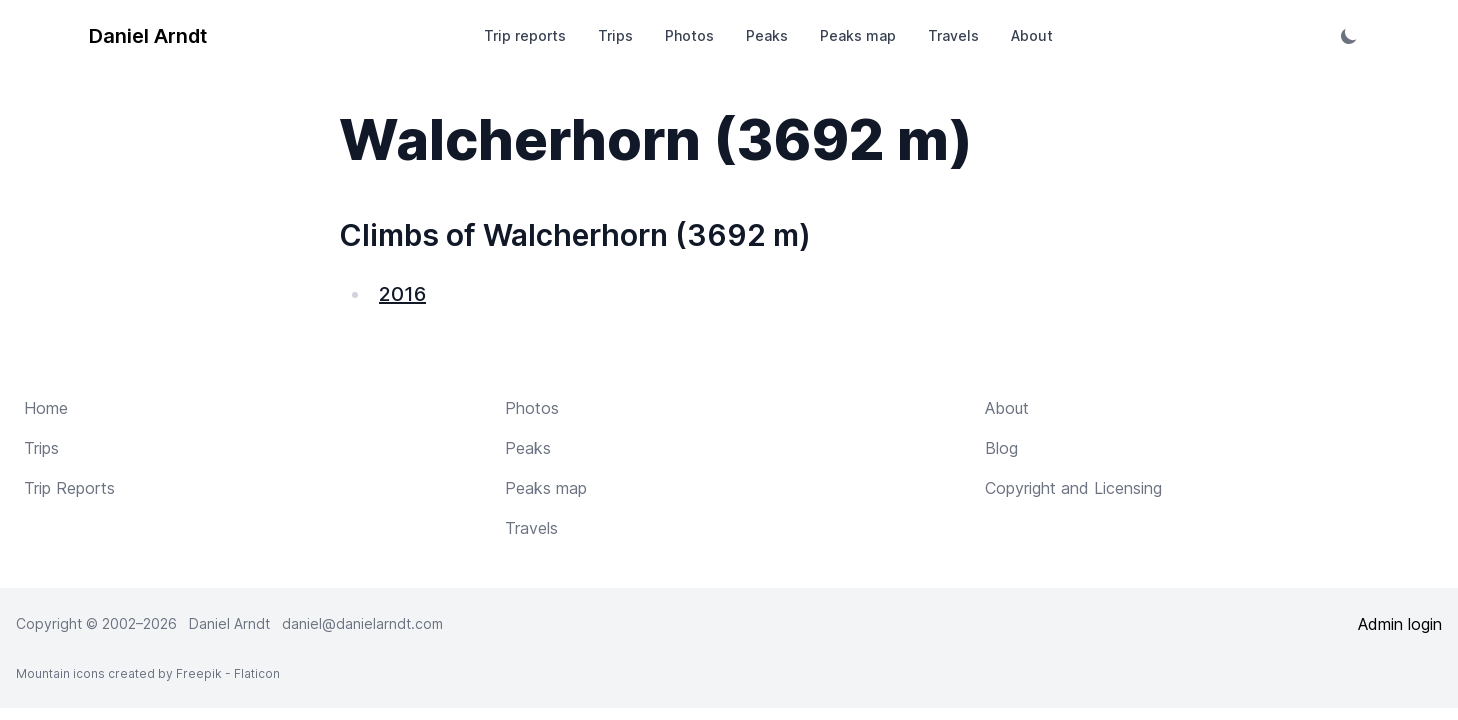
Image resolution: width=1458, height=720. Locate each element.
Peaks (767, 35)
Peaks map (858, 35)
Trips (615, 35)
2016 (402, 294)
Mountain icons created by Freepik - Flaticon (148, 673)
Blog (1001, 448)
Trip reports (525, 35)
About (1032, 35)
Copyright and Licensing (1073, 488)
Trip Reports (69, 488)
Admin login (1400, 624)
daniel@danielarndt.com (362, 623)
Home (46, 408)
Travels (953, 35)
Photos (689, 35)
